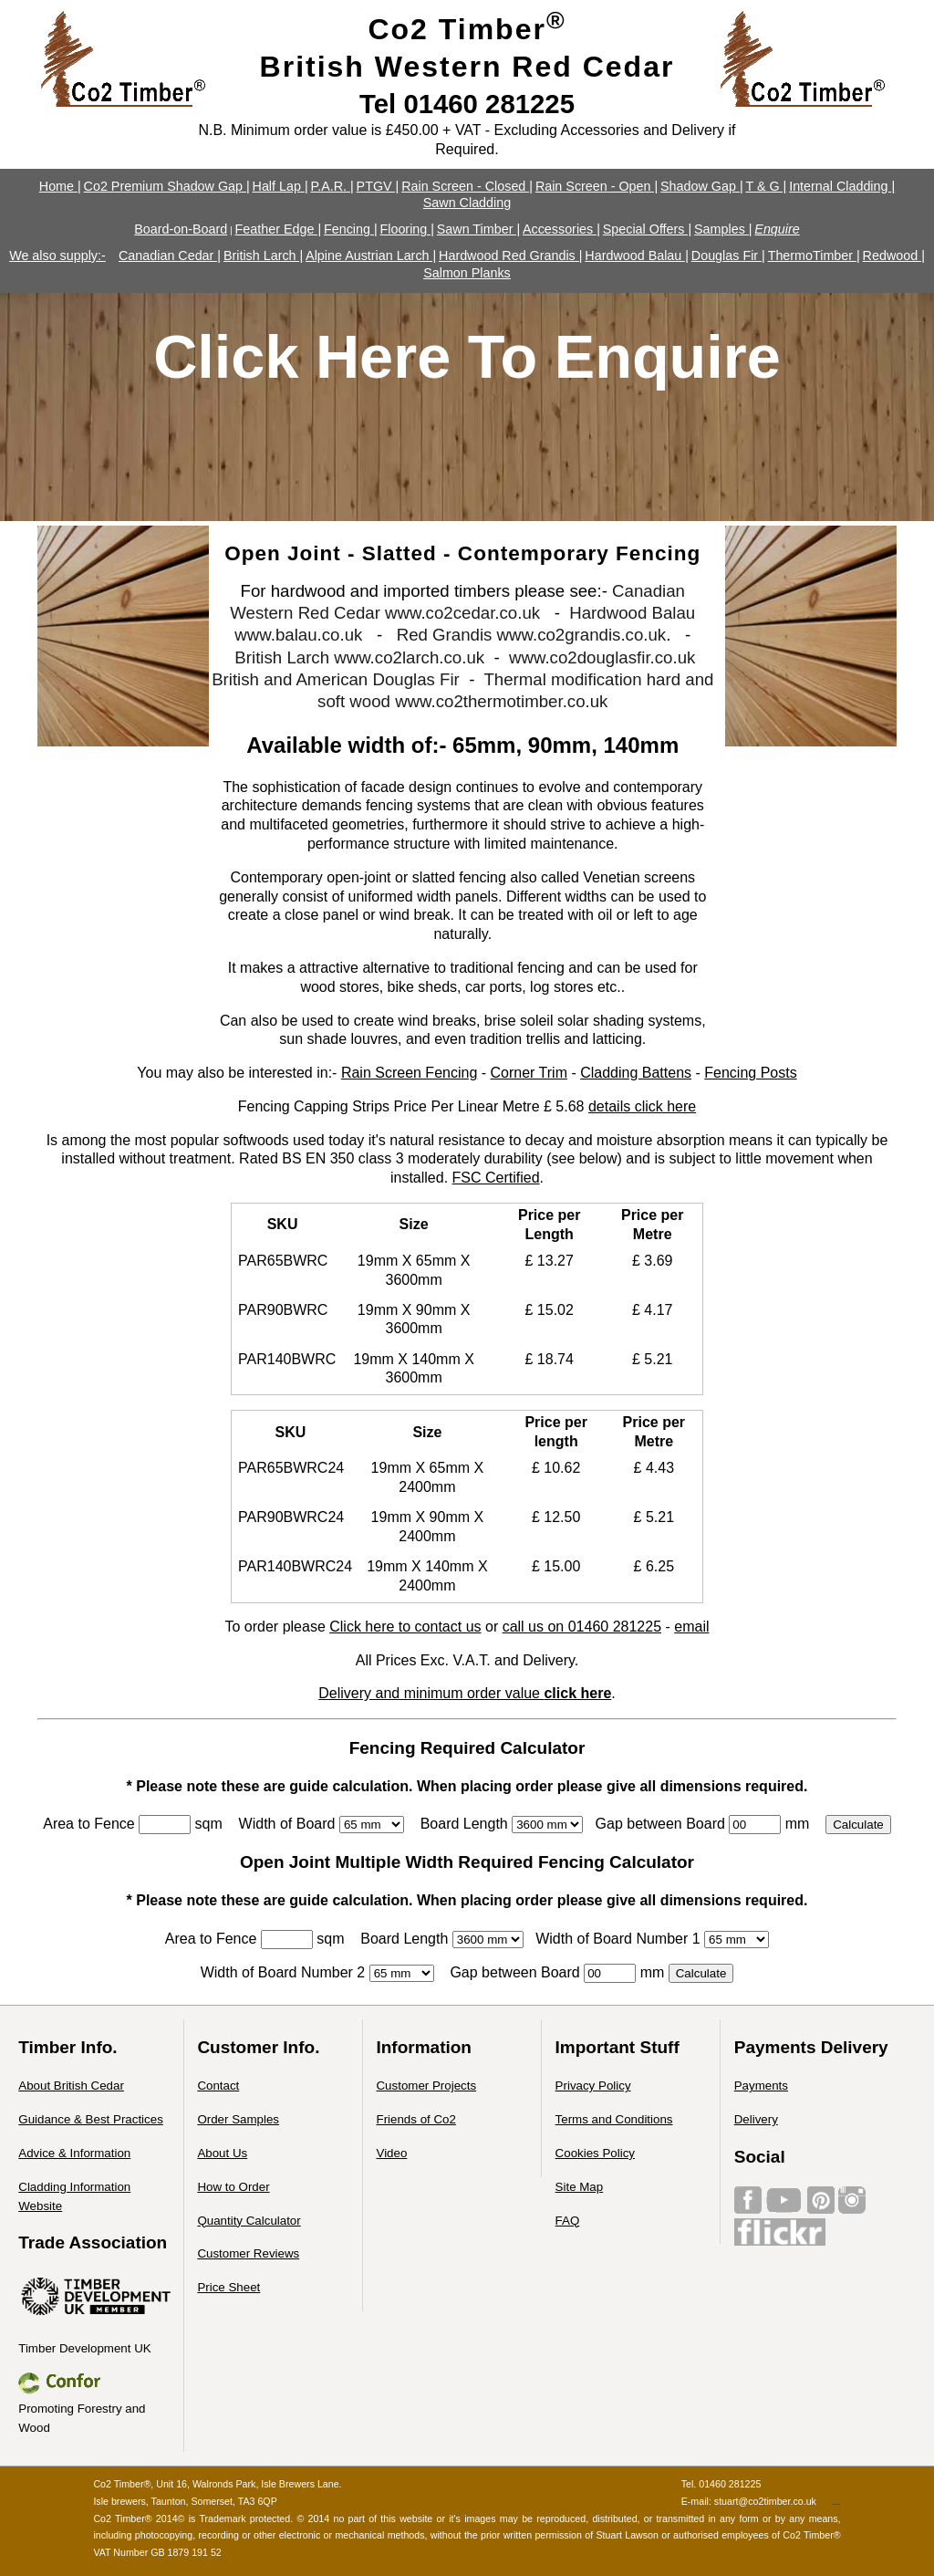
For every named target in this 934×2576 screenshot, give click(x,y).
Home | (60, 186)
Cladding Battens (635, 1072)
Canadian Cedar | (170, 255)
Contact (218, 2085)
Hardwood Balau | (637, 255)
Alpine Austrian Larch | (371, 255)
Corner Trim (529, 1072)
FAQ (567, 2220)
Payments (761, 2085)
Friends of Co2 (415, 2119)
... (837, 2501)
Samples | (723, 229)
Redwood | (894, 255)
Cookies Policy (595, 2153)
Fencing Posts (750, 1072)
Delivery (756, 2119)
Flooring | (406, 229)
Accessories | (561, 229)
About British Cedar (71, 2085)
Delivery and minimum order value (464, 1693)
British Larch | (263, 255)
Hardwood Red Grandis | (510, 255)
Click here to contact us (405, 1626)
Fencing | (351, 229)
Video (391, 2153)
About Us (222, 2153)
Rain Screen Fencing (409, 1072)
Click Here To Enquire (467, 357)
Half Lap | (280, 186)
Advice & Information (74, 2153)
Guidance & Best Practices (90, 2119)
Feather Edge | (278, 229)
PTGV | (378, 186)
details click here (642, 1106)
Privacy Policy (593, 2085)
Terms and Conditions (614, 2119)
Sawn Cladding (467, 202)
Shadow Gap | (701, 186)
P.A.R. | (331, 186)
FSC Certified (496, 1177)
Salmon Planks (467, 273)
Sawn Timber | (478, 229)
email (691, 1626)
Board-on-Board (180, 229)
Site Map (579, 2187)
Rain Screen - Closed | (467, 186)
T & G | (765, 186)
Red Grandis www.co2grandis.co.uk (532, 634)
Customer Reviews (248, 2253)
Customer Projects (426, 2085)
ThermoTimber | (814, 255)
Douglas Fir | (728, 255)
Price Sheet (228, 2287)
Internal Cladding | (842, 186)
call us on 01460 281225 (582, 1626)
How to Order (233, 2187)
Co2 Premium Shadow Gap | (167, 186)
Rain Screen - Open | (596, 186)
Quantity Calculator (248, 2220)
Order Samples (238, 2119)
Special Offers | (647, 229)
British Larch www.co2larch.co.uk (359, 657)
